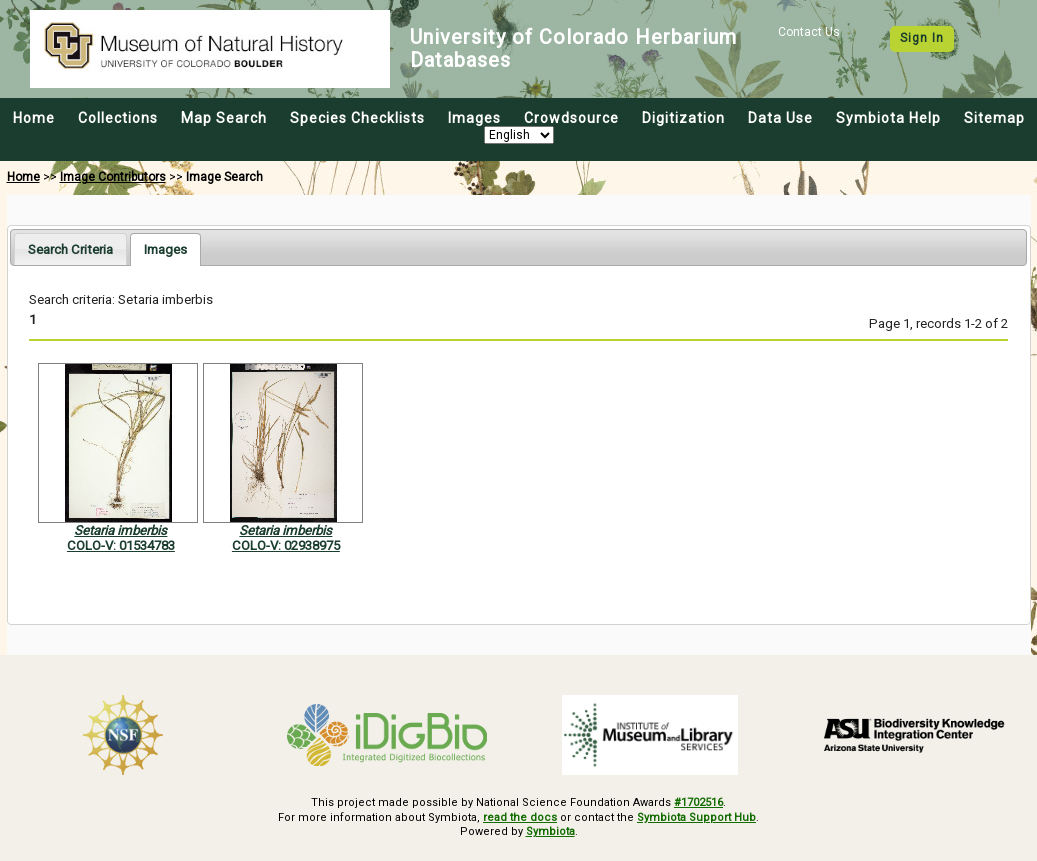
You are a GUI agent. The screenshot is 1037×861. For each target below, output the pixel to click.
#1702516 (698, 802)
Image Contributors (113, 177)
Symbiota (550, 831)
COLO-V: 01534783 (121, 545)
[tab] (70, 248)
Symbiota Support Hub (696, 817)
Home (34, 118)
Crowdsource (571, 118)
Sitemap (994, 118)
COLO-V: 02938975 (286, 545)
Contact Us (809, 32)
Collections (118, 118)
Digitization (683, 118)
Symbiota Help (888, 118)
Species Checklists (357, 118)
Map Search (224, 118)
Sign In (922, 38)
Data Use (780, 118)
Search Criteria (70, 249)
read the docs (520, 817)
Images (474, 118)
